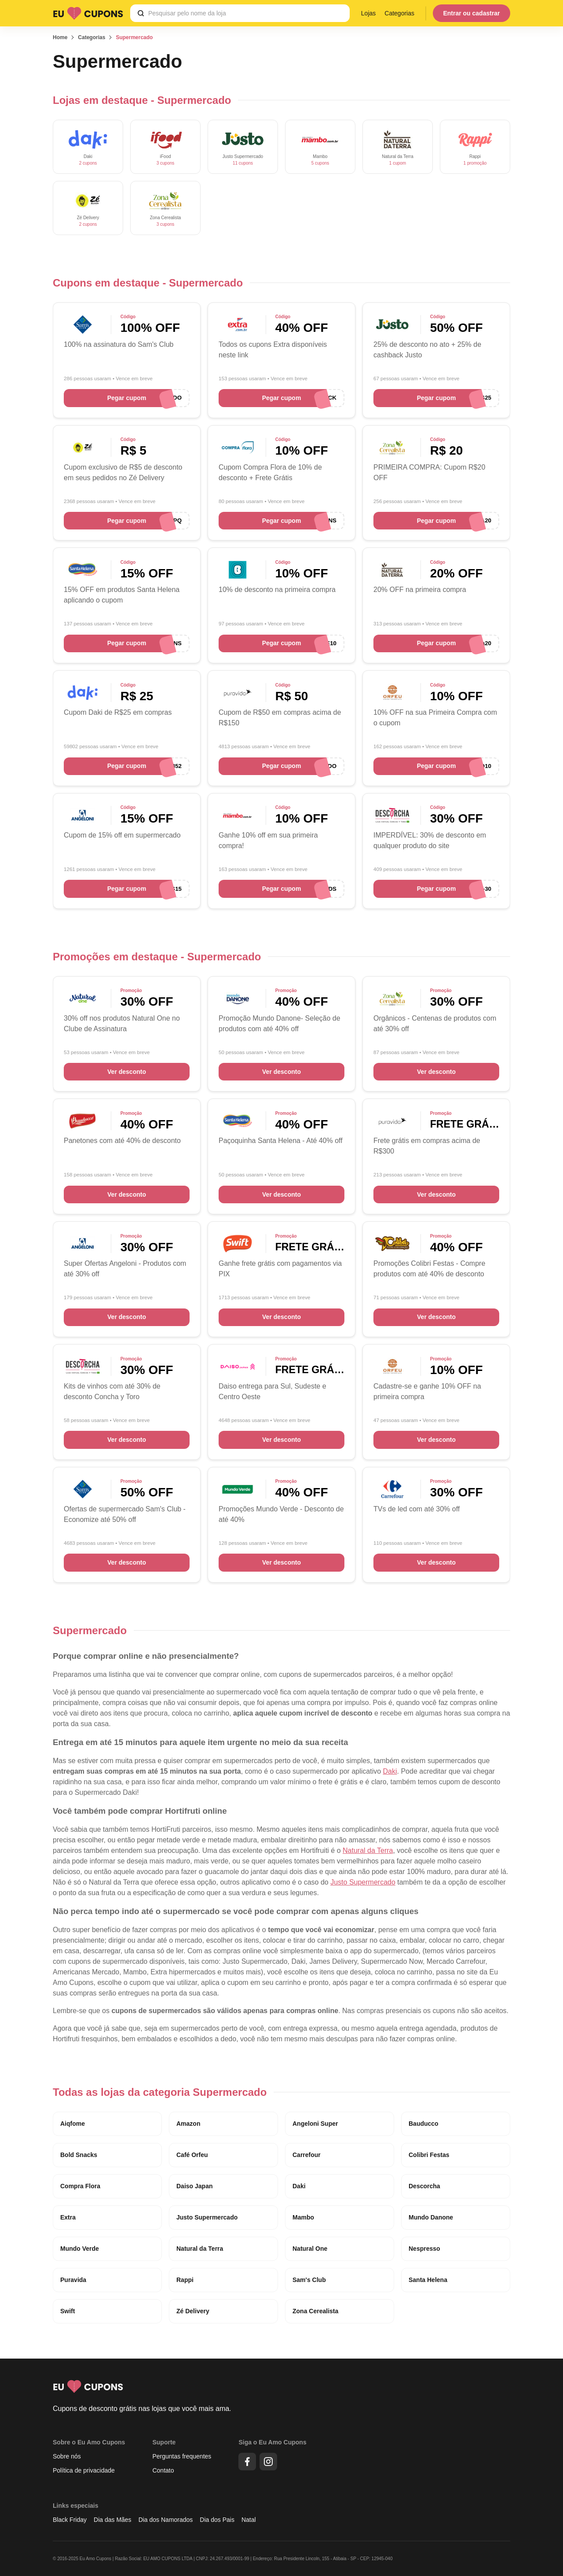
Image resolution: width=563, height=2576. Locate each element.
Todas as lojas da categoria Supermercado (160, 2092)
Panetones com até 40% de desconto (122, 1140)
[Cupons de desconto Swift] (237, 1243)
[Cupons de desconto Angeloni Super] (83, 815)
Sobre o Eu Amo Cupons (89, 2442)
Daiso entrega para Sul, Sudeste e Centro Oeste (272, 1391)
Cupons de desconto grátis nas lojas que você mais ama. (142, 2408)
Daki (390, 1771)
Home (60, 37)
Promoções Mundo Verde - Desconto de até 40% (281, 1514)
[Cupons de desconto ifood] (165, 147)
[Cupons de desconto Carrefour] (392, 1489)
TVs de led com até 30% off (416, 1509)
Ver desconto (126, 1071)
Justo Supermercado (362, 1882)
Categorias (399, 13)
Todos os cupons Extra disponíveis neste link (273, 350)
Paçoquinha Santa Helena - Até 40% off (281, 1140)
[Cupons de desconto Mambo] (320, 147)
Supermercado (134, 37)
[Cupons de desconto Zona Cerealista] (165, 208)
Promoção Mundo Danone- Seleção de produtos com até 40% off (279, 1023)
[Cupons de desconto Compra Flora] (237, 447)
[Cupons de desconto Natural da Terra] (397, 147)
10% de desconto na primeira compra (277, 589)
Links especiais (76, 2505)
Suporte (163, 2442)
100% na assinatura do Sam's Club (118, 344)
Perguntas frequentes (181, 2456)
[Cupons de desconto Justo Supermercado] (243, 147)
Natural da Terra (368, 1850)
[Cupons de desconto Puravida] (237, 692)
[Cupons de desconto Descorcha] (392, 815)
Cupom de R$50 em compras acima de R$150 (280, 718)
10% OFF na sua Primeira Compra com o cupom (435, 718)
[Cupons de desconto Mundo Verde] (237, 1489)
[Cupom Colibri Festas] (392, 1243)
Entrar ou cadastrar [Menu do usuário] (471, 13)
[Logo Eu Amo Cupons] (88, 13)
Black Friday (70, 2519)
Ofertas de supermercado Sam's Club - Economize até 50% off (125, 1514)
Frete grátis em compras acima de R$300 (426, 1146)
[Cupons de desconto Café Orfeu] (392, 692)
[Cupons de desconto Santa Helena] (83, 569)
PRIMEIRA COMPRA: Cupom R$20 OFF (429, 472)
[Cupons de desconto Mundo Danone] (237, 998)
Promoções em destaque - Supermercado (157, 956)
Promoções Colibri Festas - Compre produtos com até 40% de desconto (429, 1269)
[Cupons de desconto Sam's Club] (83, 324)
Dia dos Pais (217, 2519)
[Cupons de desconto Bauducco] (83, 1121)
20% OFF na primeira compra (419, 589)
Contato (163, 2470)
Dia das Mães (113, 2519)
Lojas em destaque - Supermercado (142, 100)
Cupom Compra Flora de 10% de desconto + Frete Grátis (270, 472)
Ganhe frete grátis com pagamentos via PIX (280, 1269)
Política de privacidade (84, 2470)
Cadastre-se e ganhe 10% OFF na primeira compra (427, 1391)
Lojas (368, 13)
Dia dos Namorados (166, 2519)
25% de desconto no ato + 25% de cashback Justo (427, 350)
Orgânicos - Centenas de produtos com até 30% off (434, 1023)
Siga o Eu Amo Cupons (272, 2442)
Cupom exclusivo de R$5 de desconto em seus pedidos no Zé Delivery (123, 472)
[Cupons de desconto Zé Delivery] (88, 208)
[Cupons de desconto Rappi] (475, 147)
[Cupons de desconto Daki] (88, 147)
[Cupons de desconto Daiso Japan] (237, 1366)
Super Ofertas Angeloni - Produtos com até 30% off (125, 1269)
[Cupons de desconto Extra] (237, 324)
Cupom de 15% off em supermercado (122, 835)
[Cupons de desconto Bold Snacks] (237, 569)
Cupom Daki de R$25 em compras (118, 712)
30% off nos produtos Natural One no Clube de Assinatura (122, 1023)
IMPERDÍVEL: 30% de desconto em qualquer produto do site (429, 840)
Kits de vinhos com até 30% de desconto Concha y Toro (112, 1391)
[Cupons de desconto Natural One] (83, 998)
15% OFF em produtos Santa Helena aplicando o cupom (121, 595)
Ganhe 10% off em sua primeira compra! (268, 840)
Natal (248, 2519)
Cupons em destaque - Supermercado (148, 282)
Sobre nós (67, 2456)
